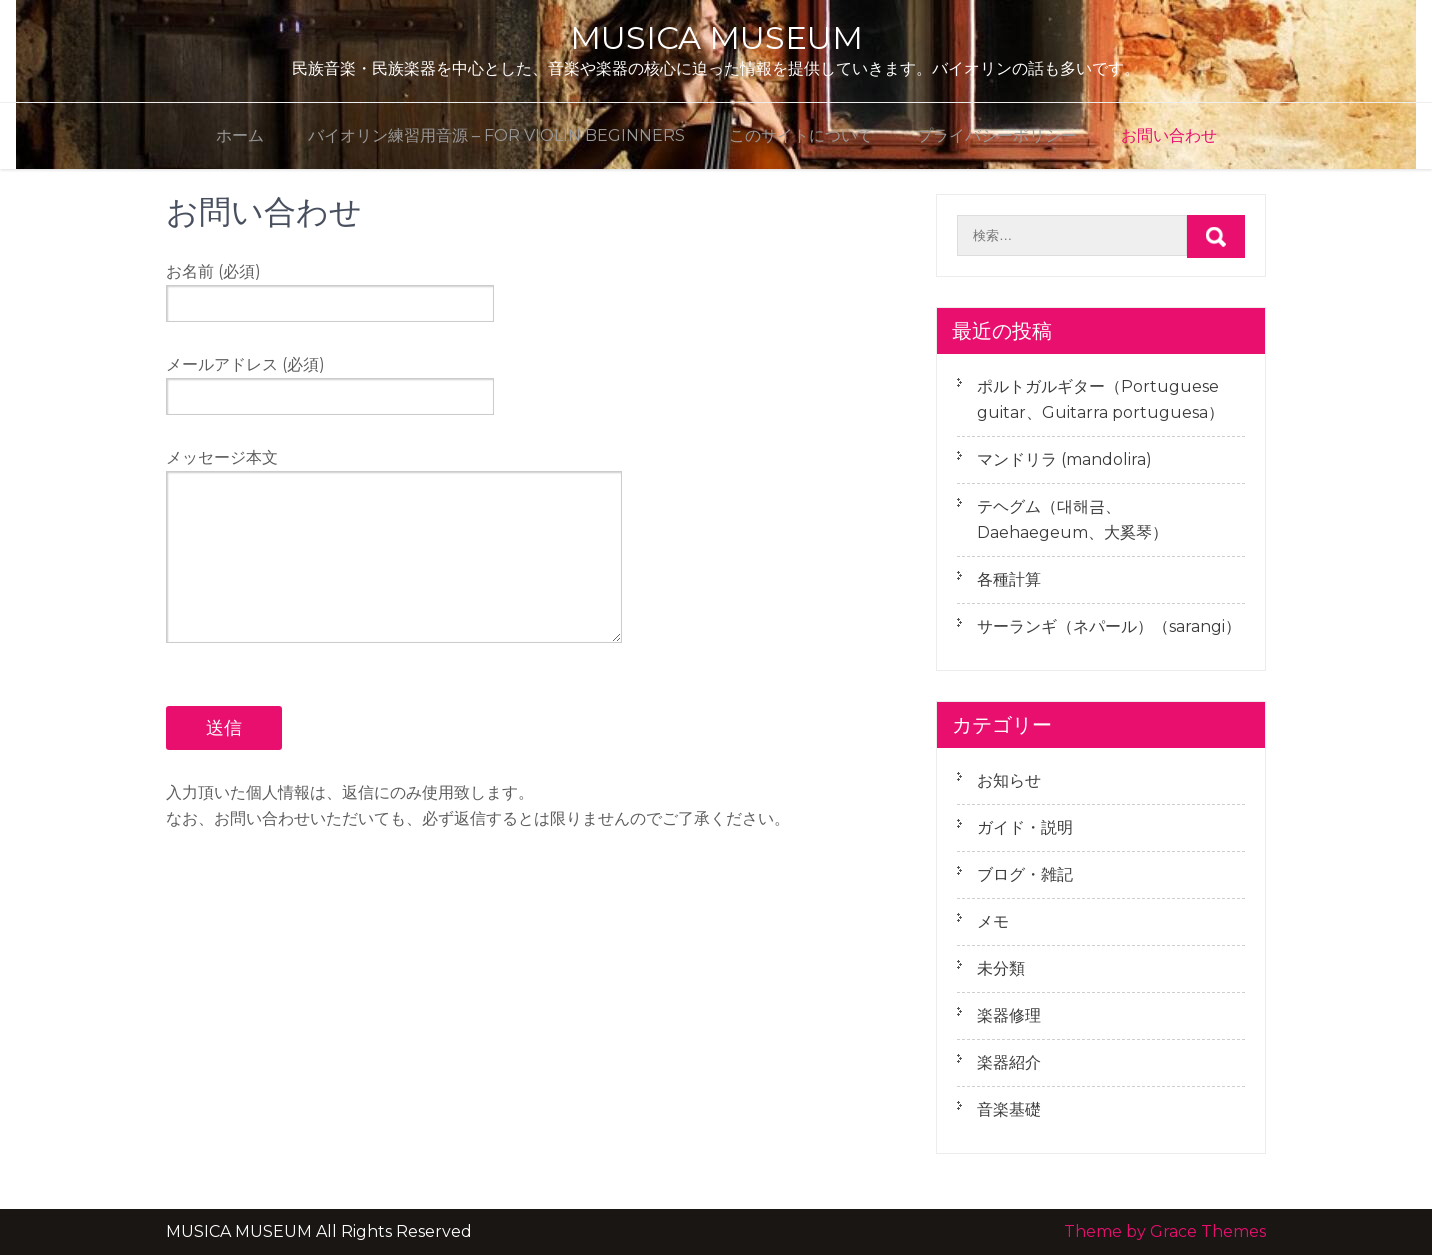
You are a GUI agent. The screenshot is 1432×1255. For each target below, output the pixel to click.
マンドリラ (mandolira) (1064, 459)
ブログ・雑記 (1025, 874)
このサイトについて (801, 135)
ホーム (240, 135)
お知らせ (1009, 780)
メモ (993, 921)
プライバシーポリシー (997, 135)
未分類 (1001, 968)
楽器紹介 (1009, 1062)
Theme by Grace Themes (1165, 1231)
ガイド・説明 (1025, 827)
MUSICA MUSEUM (716, 37)
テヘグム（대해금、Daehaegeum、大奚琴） (1072, 519)
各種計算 (1009, 579)
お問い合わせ (1169, 135)
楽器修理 (1009, 1015)
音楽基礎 (1009, 1109)
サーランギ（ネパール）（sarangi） (1109, 626)
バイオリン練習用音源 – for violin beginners (496, 135)
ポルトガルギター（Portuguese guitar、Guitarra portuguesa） (1100, 399)
